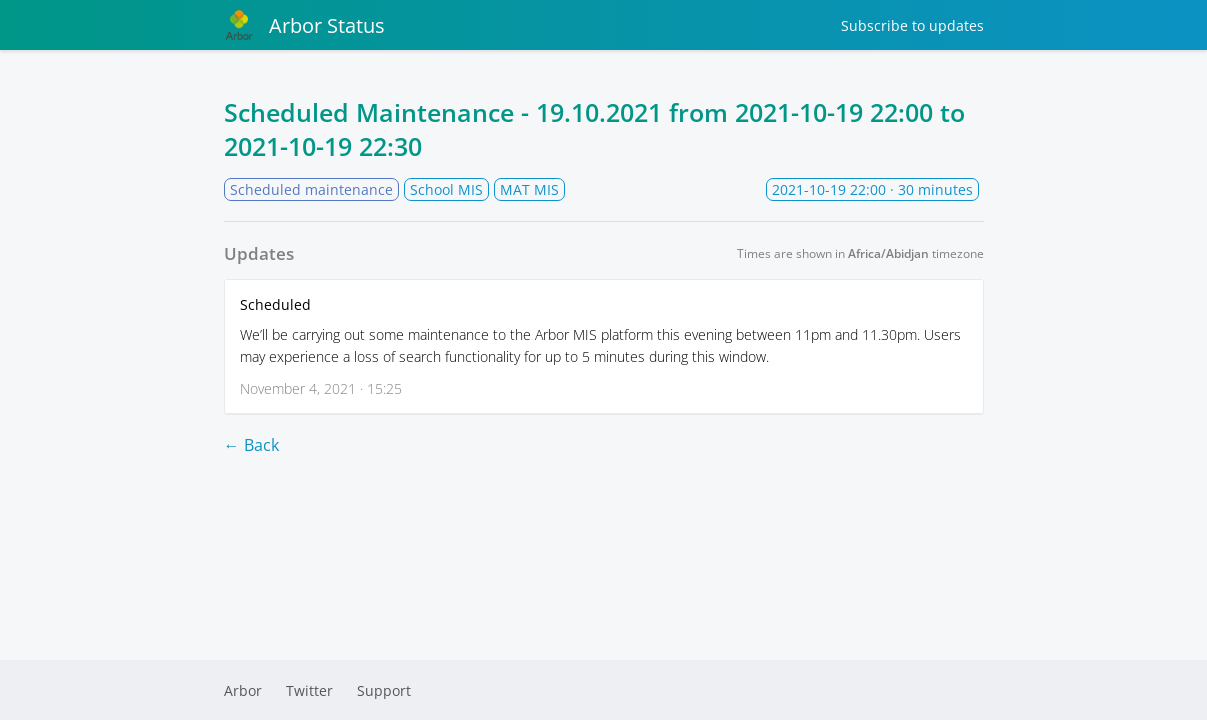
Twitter (309, 690)
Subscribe (912, 25)
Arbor (243, 690)
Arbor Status (304, 25)
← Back (251, 445)
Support (384, 690)
